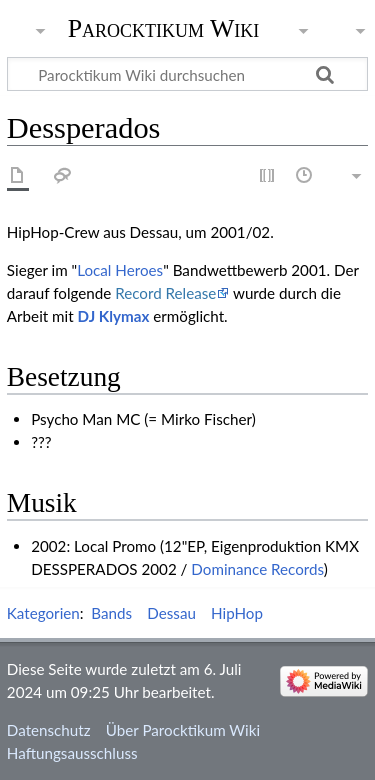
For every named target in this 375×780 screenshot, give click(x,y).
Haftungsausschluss (72, 753)
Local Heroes (120, 270)
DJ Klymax (114, 316)
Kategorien (43, 613)
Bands (111, 613)
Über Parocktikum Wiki (183, 730)
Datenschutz (49, 730)
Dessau (171, 613)
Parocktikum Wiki (164, 27)
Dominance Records (257, 569)
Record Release (165, 293)
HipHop (237, 613)
